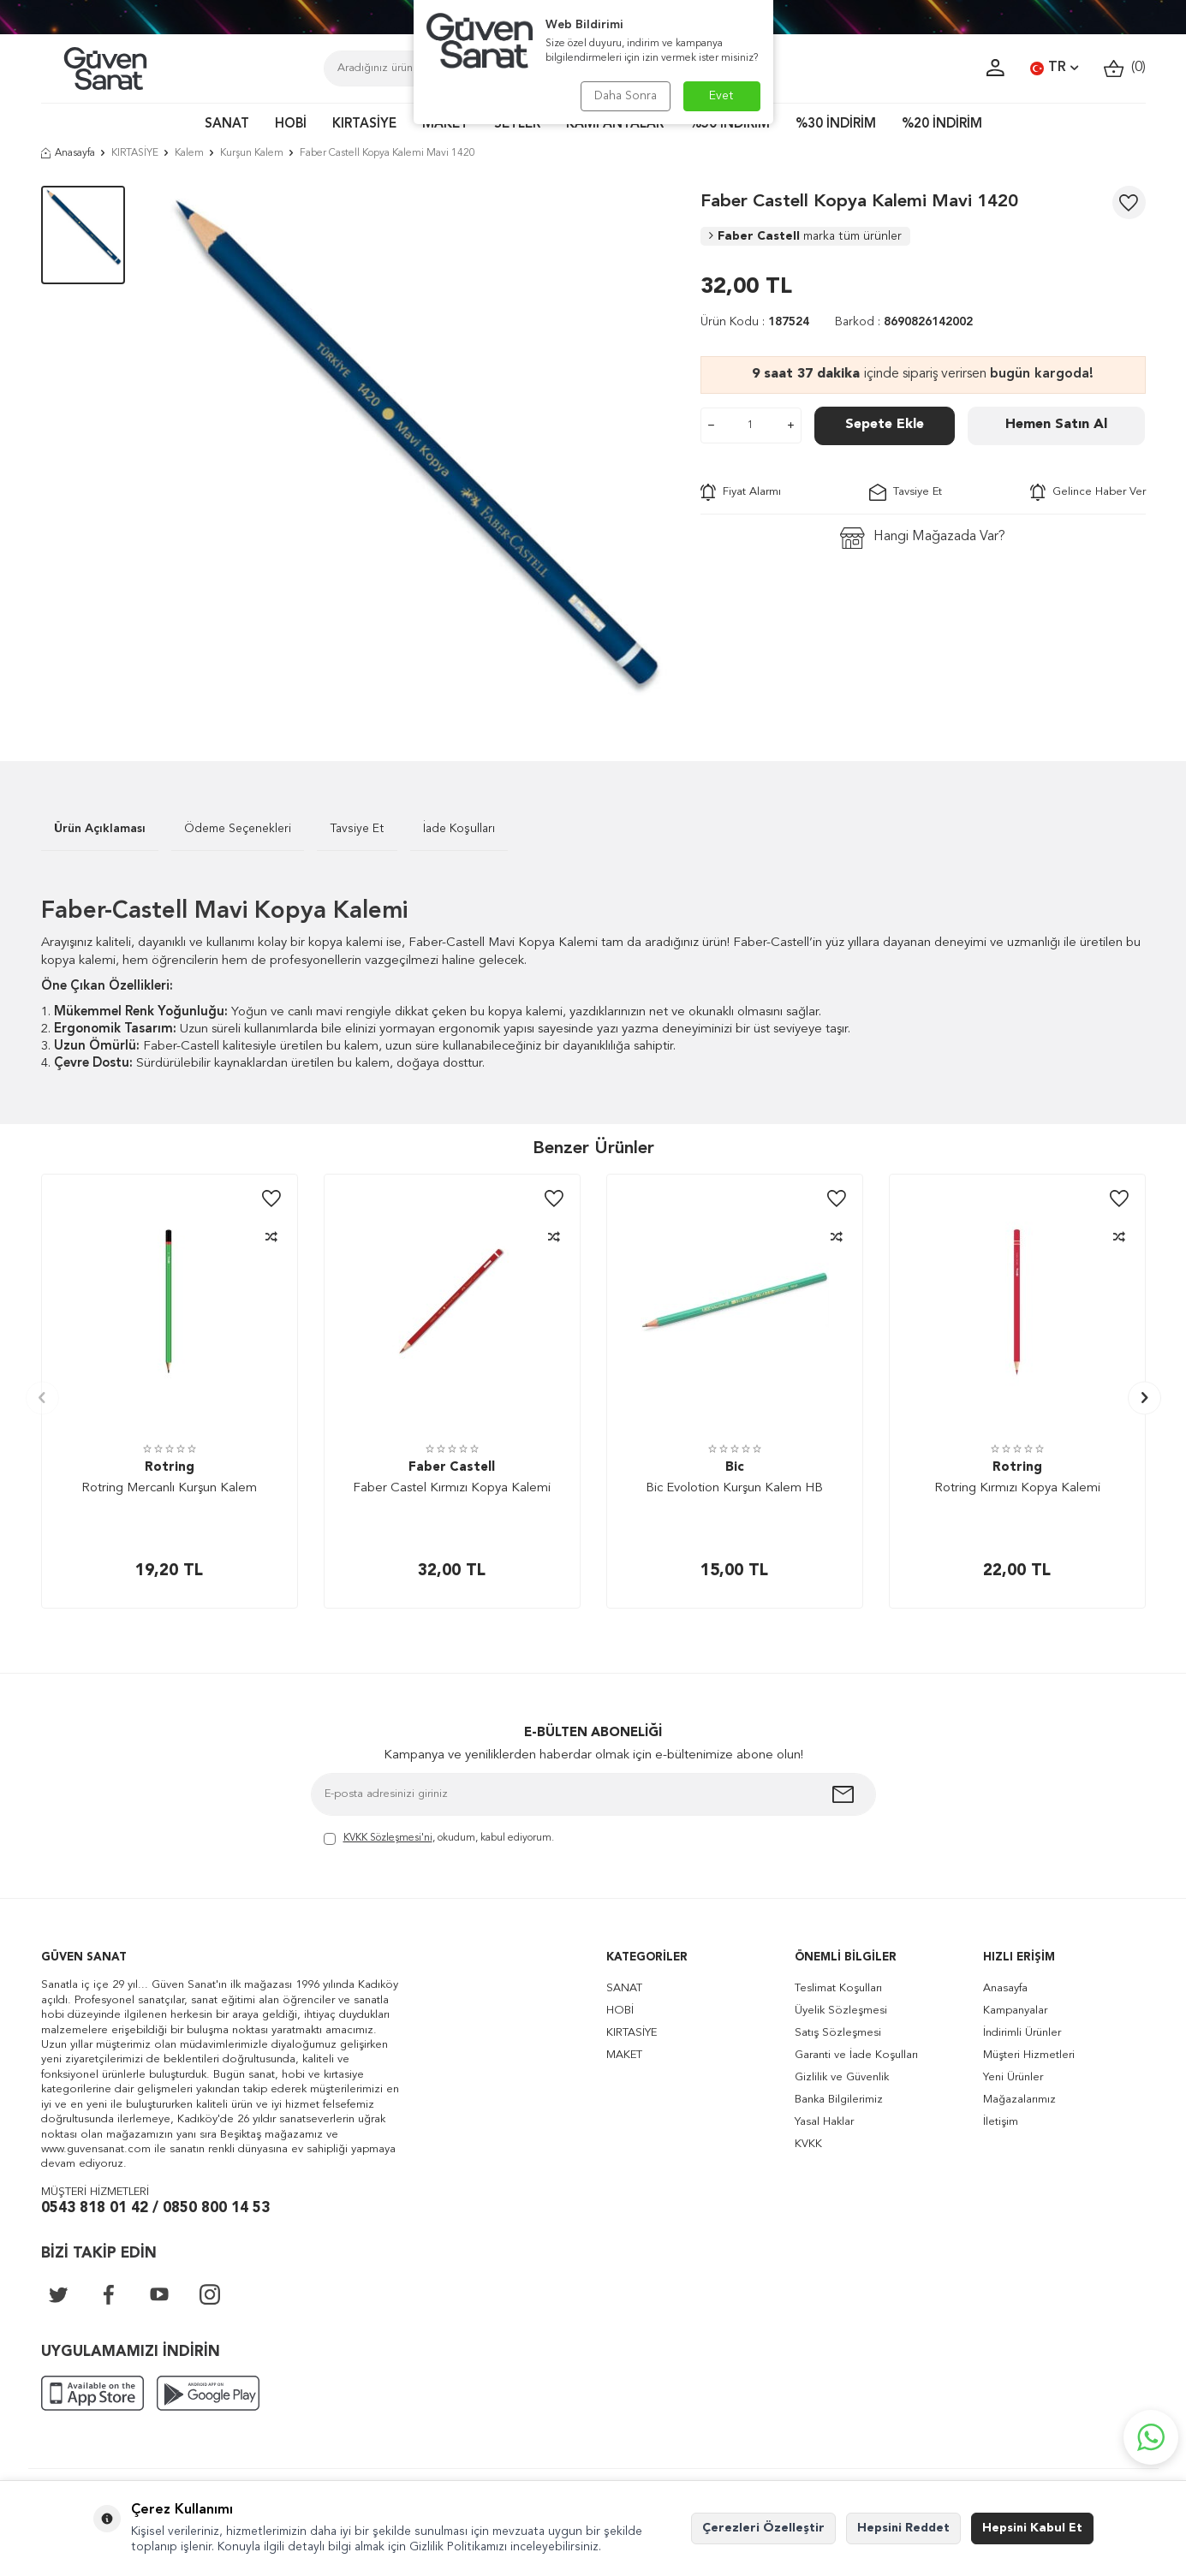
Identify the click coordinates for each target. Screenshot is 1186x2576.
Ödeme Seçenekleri (237, 829)
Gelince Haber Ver (1088, 492)
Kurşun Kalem (251, 153)
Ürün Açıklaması (100, 829)
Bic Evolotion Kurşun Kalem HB (734, 1488)
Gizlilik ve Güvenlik (842, 2077)
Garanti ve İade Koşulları (856, 2055)
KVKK (808, 2144)
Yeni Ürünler (1013, 2077)
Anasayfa (68, 153)
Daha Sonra (625, 96)
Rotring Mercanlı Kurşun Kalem (169, 1488)
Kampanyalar (1015, 2010)
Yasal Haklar (824, 2121)
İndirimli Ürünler (1022, 2032)
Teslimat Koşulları (838, 1988)
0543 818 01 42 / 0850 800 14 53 (155, 2208)
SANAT (227, 124)
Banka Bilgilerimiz (839, 2099)
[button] (42, 1397)
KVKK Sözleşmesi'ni (387, 1838)
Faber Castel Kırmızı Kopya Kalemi (452, 1488)
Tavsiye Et (905, 492)
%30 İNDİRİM (836, 124)
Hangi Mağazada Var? (922, 538)
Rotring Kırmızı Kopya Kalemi (1017, 1488)
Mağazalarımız (1019, 2099)
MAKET (445, 124)
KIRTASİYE (364, 124)
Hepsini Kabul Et (1032, 2528)
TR (1054, 68)
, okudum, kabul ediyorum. (439, 1839)
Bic (734, 1467)
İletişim (1000, 2121)
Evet (721, 96)
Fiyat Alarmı (740, 492)
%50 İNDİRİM (729, 124)
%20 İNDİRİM (942, 124)
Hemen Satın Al (1056, 424)
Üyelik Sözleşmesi (841, 2010)
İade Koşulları (459, 829)
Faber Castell (805, 236)
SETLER (517, 124)
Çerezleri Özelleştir (763, 2528)
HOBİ (291, 124)
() (1125, 68)
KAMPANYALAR (615, 124)
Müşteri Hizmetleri (1029, 2055)
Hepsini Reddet (903, 2528)
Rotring (169, 1467)
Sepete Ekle (884, 424)
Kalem (189, 153)
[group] (413, 448)
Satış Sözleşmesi (838, 2032)
